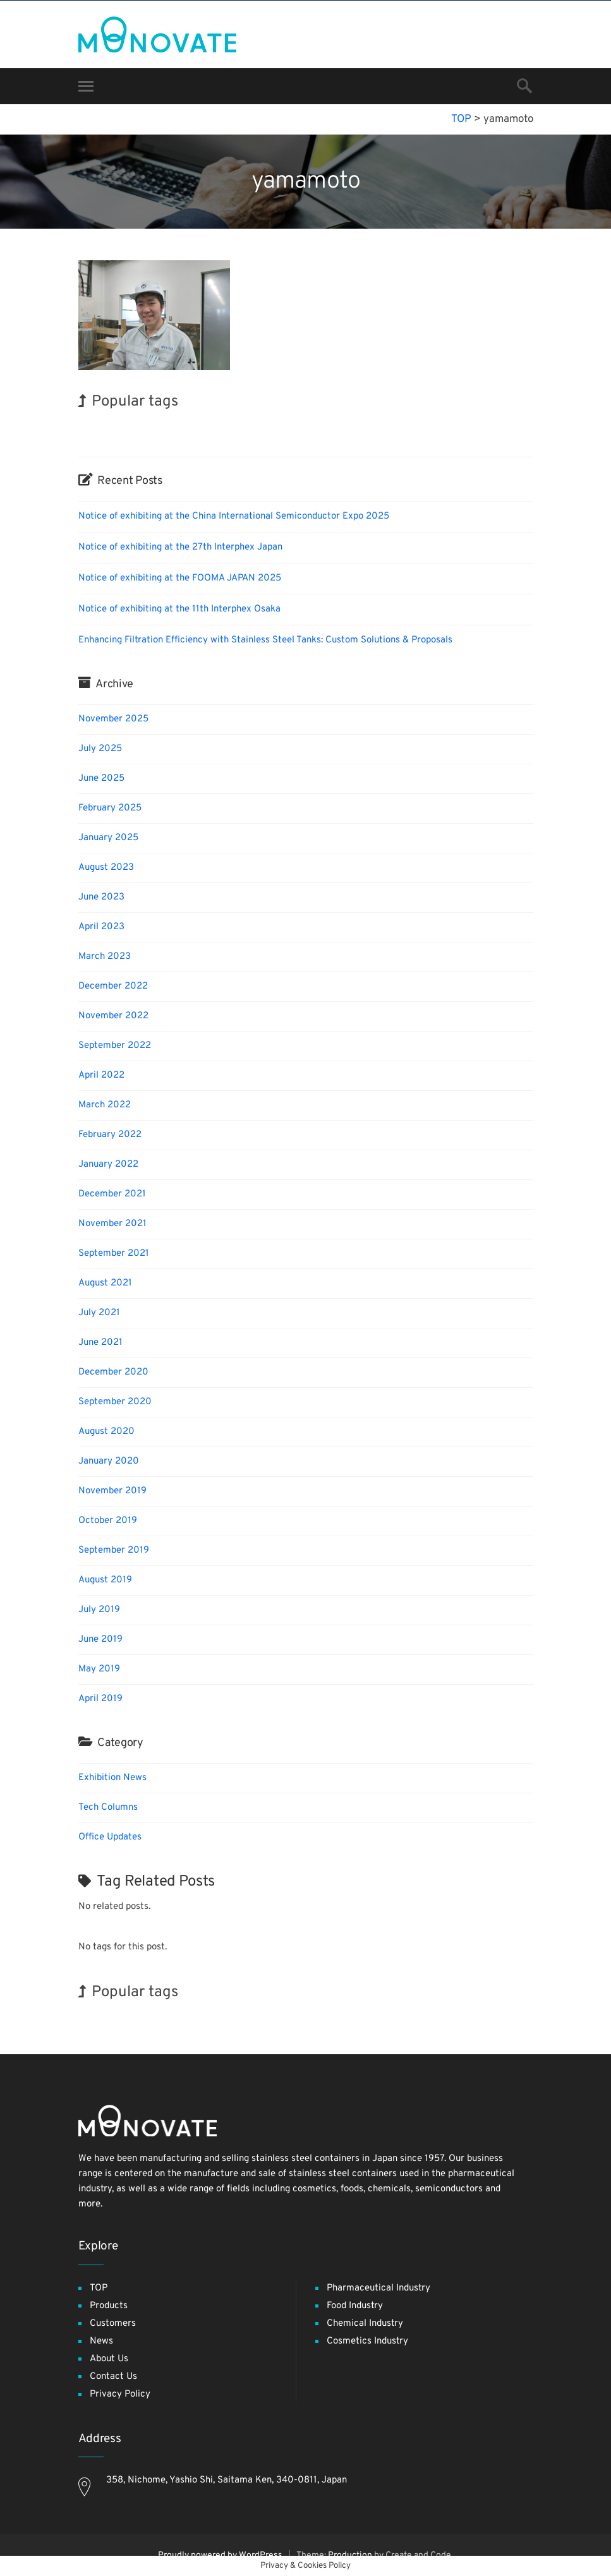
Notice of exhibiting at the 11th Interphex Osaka (179, 609)
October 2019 (107, 1521)
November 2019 (112, 1491)
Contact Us (113, 2377)
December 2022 (113, 986)
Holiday (306, 427)
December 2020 (113, 1372)
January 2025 (108, 838)
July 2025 (100, 749)
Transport (150, 428)
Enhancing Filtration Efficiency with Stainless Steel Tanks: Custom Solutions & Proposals (265, 640)
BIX (279, 427)
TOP (98, 2288)
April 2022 (101, 1075)
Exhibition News (112, 1778)
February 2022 (110, 1135)
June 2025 (101, 779)
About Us (109, 2359)
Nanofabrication (240, 428)
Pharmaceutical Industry (378, 2288)
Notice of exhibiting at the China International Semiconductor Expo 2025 (233, 516)
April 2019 (100, 1699)
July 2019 (99, 1610)
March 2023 (104, 957)
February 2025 (110, 808)
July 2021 (99, 1313)
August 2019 (105, 1580)
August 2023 (106, 868)
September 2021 (113, 1254)
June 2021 (100, 1343)
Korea (383, 427)
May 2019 (99, 1669)
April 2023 (101, 927)
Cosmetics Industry (367, 2341)
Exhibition (448, 427)
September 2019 (113, 1550)
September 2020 (115, 1402)
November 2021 (112, 1224)
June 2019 (100, 1640)
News (101, 2341)
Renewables (346, 428)
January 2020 (108, 1461)
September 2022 (114, 1046)
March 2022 (104, 1105)
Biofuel (411, 428)
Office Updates (110, 1837)
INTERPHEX (104, 427)
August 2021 (105, 1283)
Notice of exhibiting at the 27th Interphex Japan (180, 547)
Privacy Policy (120, 2394)
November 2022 (113, 1016)
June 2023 (101, 897)
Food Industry (355, 2306)
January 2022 (108, 1165)
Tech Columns (108, 1808)
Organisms (190, 428)
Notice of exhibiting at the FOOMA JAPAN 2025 (179, 578)
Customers (113, 2324)
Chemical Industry (365, 2324)
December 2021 (112, 1194)
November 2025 (113, 719)
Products (109, 2306)
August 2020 (106, 1432)
